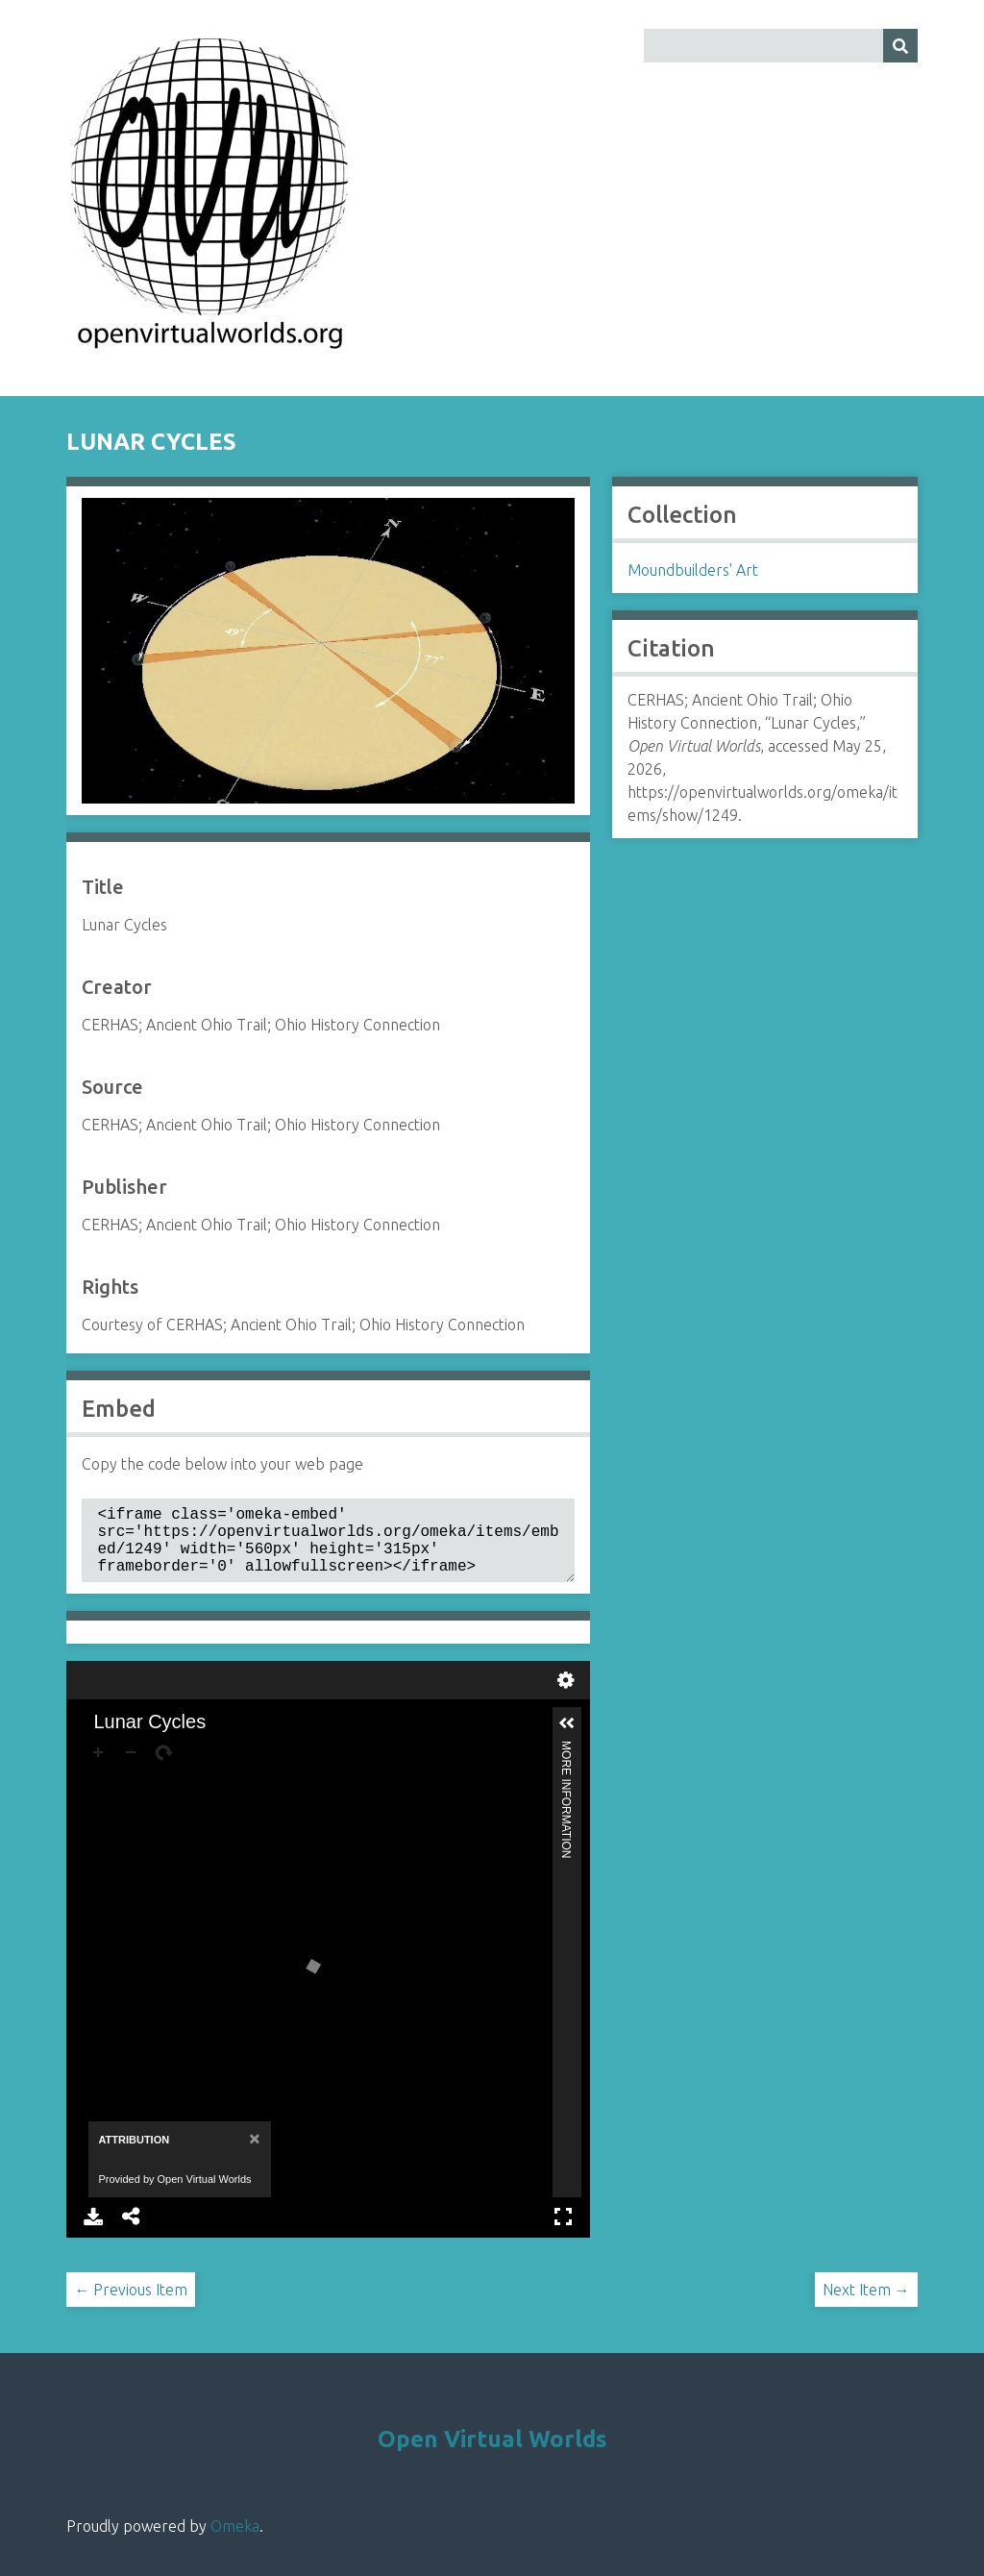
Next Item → (866, 2305)
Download (93, 2231)
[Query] (781, 45)
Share (131, 2231)
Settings (566, 1695)
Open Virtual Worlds (492, 2454)
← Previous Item (130, 2305)
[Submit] (900, 45)
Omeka (234, 2541)
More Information (566, 1764)
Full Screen (563, 2231)
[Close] (252, 2154)
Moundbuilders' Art (692, 570)
